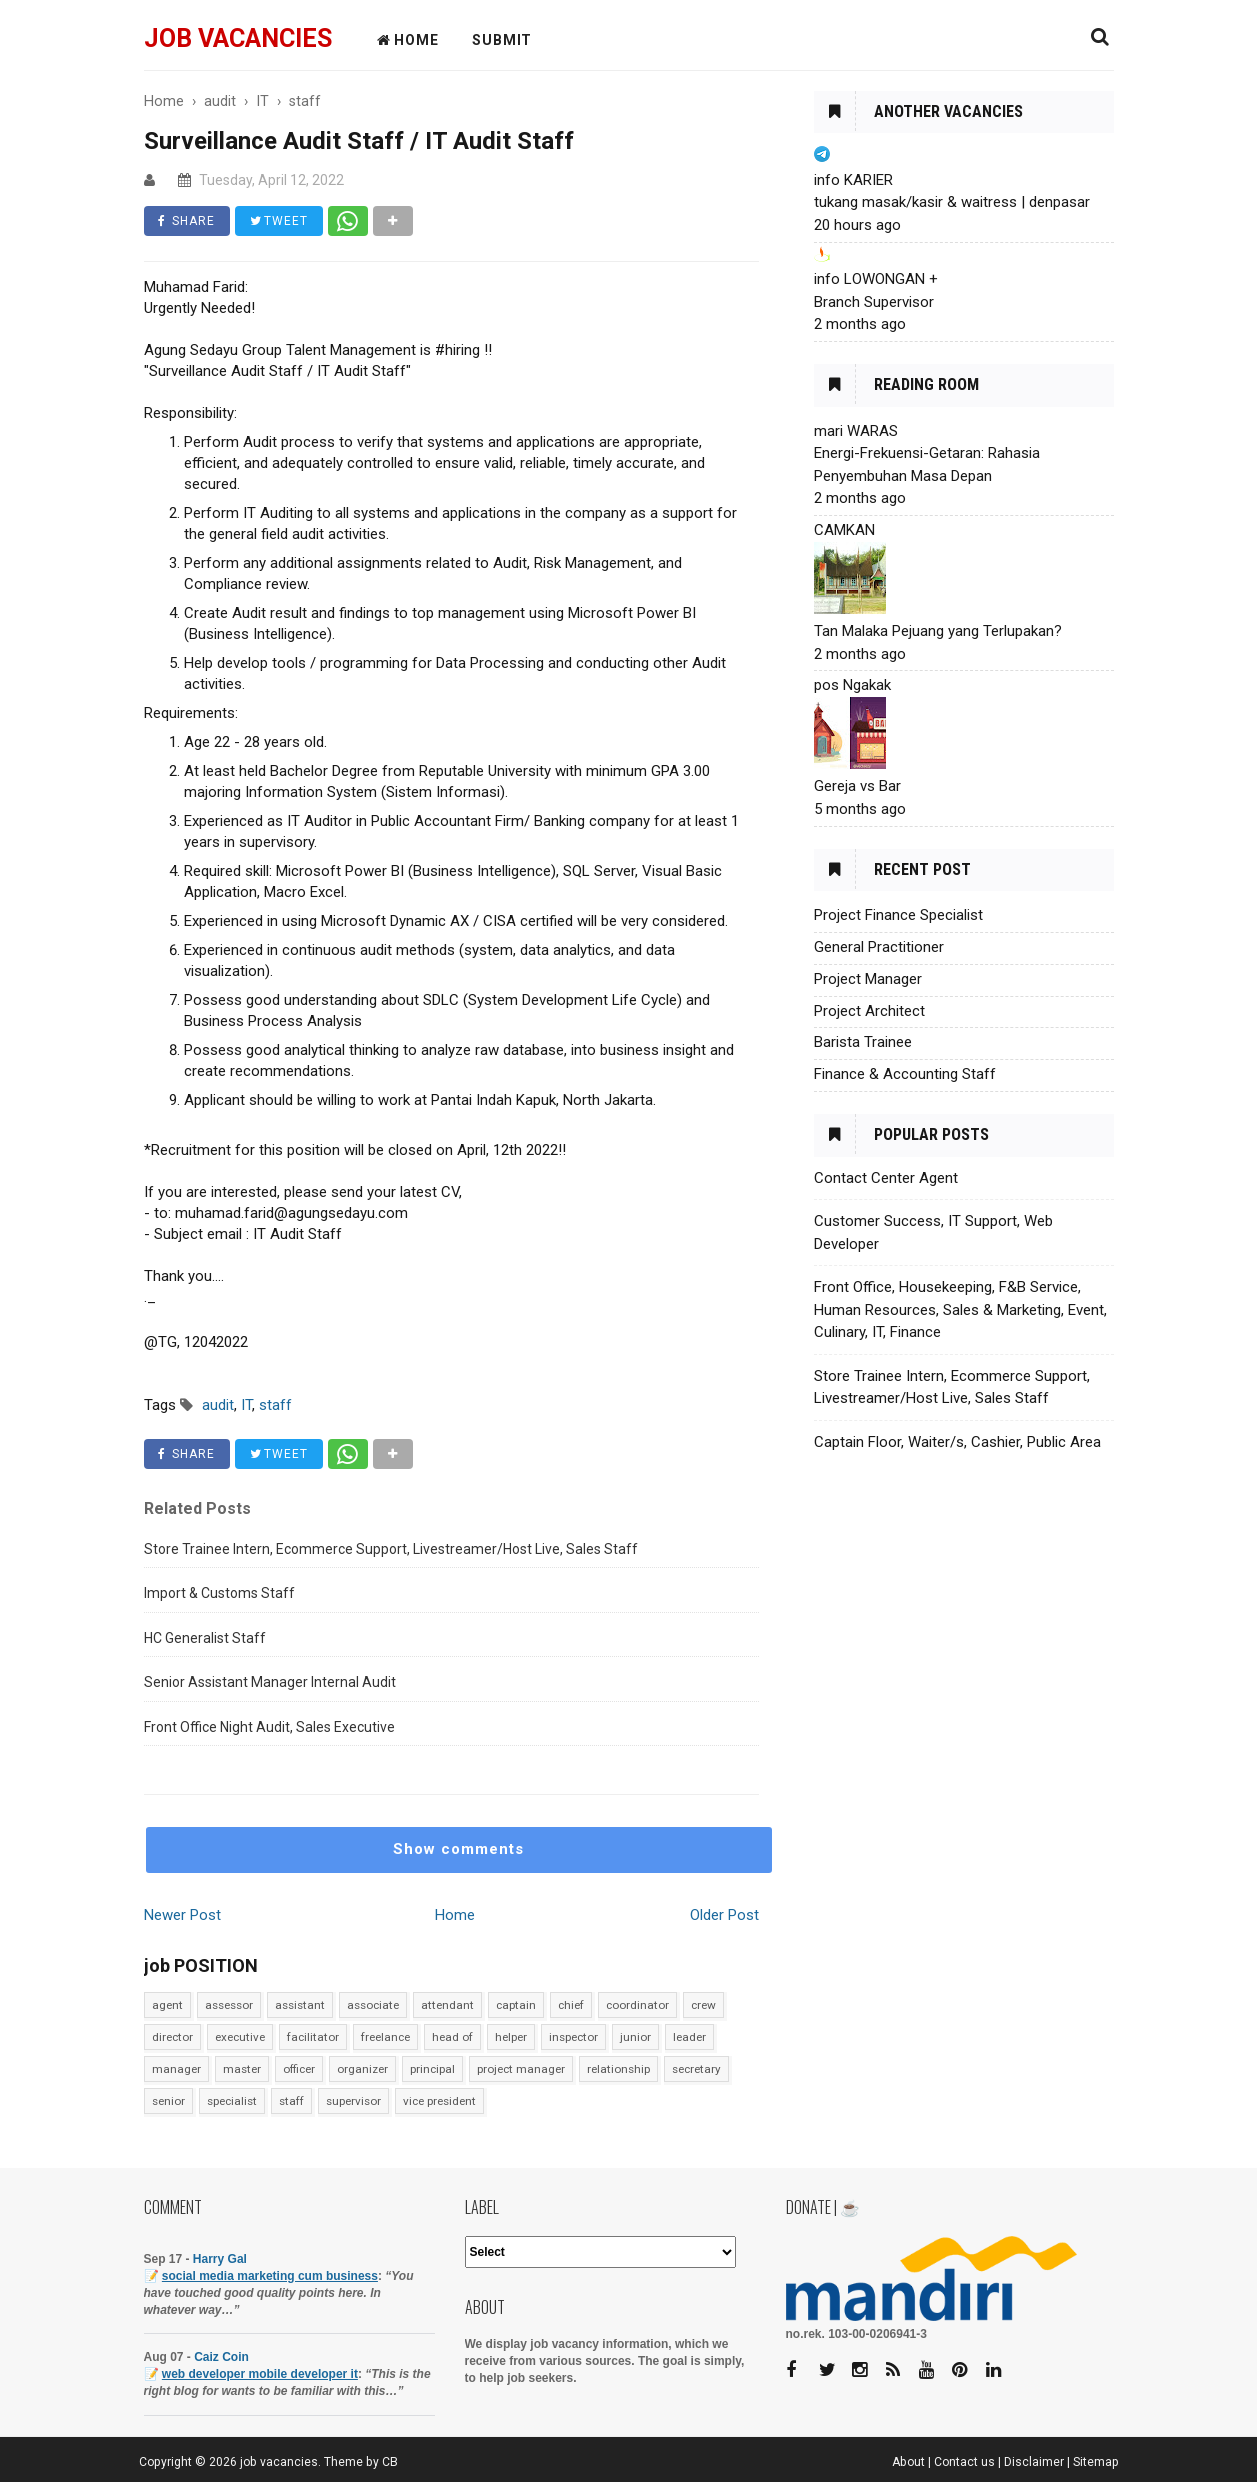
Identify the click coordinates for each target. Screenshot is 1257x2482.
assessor (229, 2005)
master (242, 2069)
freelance (385, 2037)
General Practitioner (879, 947)
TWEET (280, 221)
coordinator (637, 2005)
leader (689, 2037)
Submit (502, 40)
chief (571, 2005)
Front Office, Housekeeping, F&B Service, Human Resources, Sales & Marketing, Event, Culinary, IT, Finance (960, 1309)
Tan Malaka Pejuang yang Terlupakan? (938, 631)
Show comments (458, 1849)
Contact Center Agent (886, 1178)
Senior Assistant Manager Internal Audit (270, 1682)
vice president (439, 2101)
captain (516, 2005)
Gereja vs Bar (857, 786)
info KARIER (853, 180)
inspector (573, 2037)
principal (432, 2069)
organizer (362, 2069)
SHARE (187, 221)
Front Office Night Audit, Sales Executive (269, 1727)
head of (452, 2037)
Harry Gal (220, 2259)
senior (168, 2101)
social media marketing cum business (270, 2276)
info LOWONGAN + (876, 279)
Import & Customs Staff (219, 1593)
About (908, 2462)
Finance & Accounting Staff (905, 1074)
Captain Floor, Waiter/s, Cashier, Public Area (957, 1442)
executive (240, 2037)
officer (299, 2069)
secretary (696, 2069)
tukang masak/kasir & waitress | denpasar (952, 202)
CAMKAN (844, 530)
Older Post (724, 1915)
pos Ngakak (852, 685)
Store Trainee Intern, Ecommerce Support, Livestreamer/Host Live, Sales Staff (391, 1549)
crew (703, 2005)
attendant (447, 2005)
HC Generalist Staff (205, 1638)
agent (167, 2005)
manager (176, 2069)
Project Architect (869, 1011)
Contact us (964, 2462)
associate (373, 2005)
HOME (408, 40)
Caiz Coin (221, 2357)
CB (390, 2462)
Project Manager (868, 979)
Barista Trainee (863, 1042)
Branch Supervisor (874, 302)
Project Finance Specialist (898, 915)
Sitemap (1096, 2462)
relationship (618, 2069)
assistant (300, 2005)
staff (291, 2101)
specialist (232, 2101)
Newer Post (182, 1915)
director (172, 2037)
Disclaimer (1034, 2462)
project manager (521, 2069)
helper (511, 2037)
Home (455, 1915)
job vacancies (238, 38)
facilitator (313, 2037)
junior (635, 2037)
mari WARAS (856, 431)
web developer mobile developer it (260, 2374)
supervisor (353, 2101)
